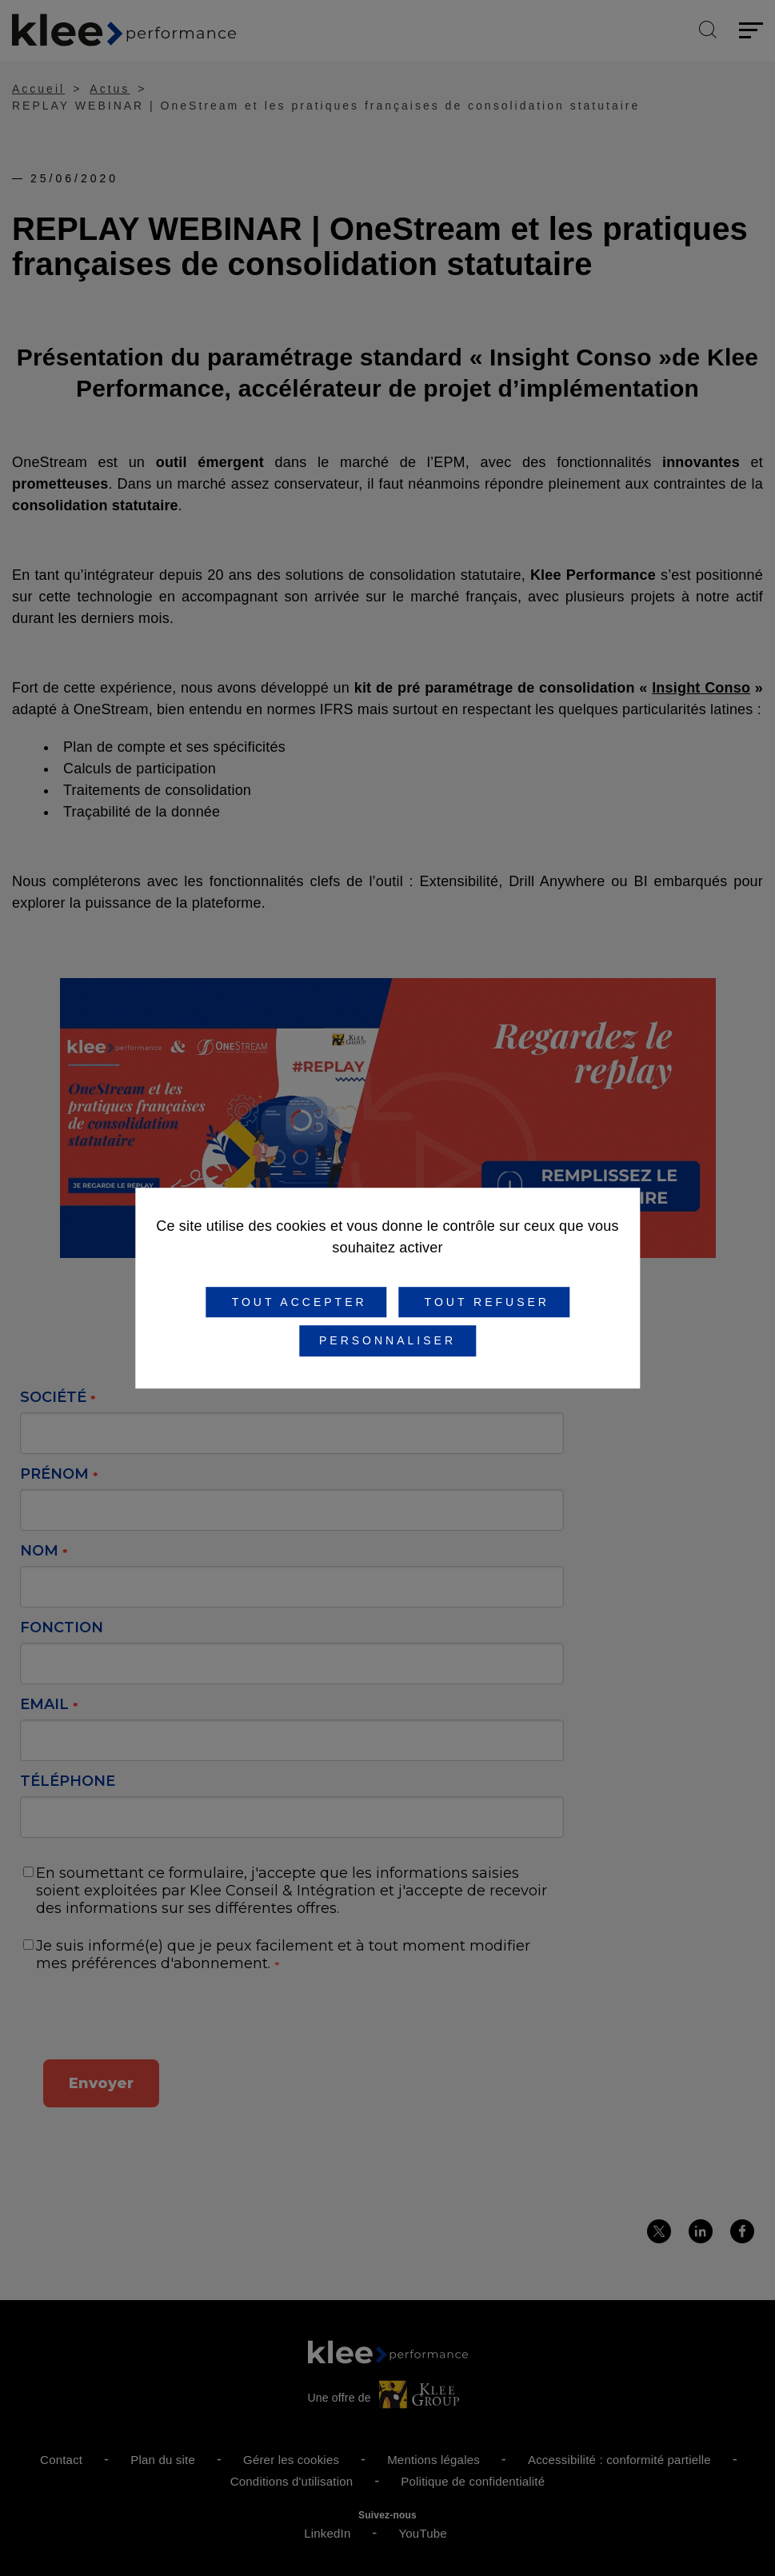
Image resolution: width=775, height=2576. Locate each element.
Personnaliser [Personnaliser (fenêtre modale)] (387, 1341)
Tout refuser (483, 1302)
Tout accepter (296, 1302)
